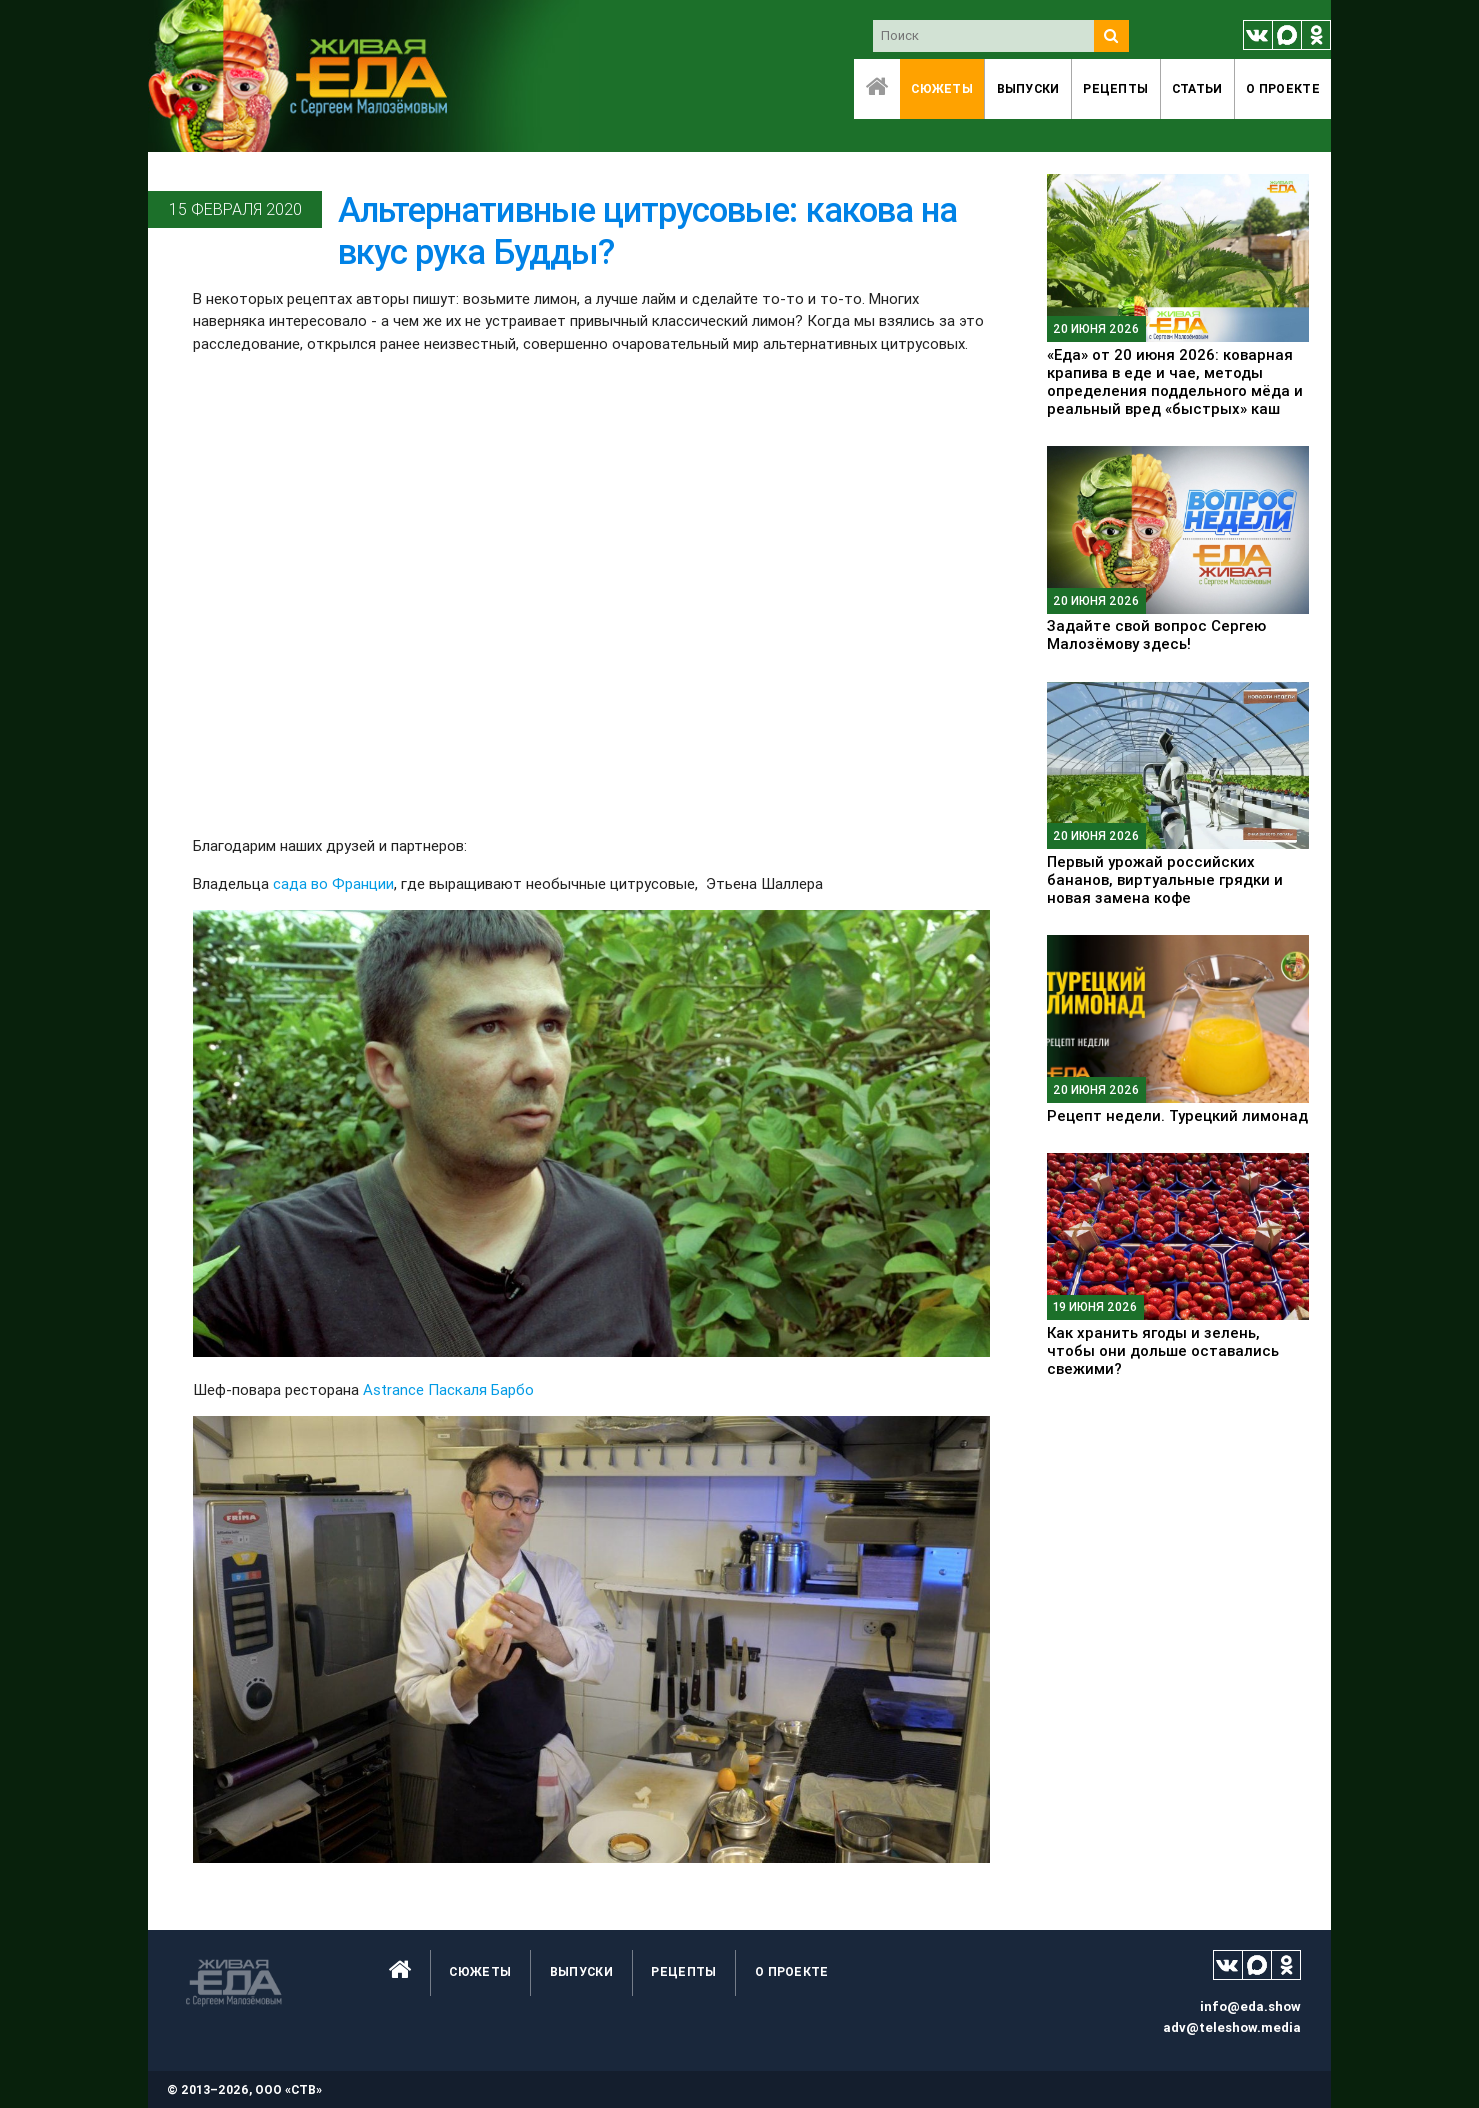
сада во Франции (333, 883)
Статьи (1197, 88)
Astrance (393, 1389)
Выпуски (1028, 88)
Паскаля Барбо (481, 1389)
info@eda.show (1250, 2006)
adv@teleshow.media (1232, 2027)
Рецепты (1115, 88)
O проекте (1283, 88)
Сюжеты (942, 88)
